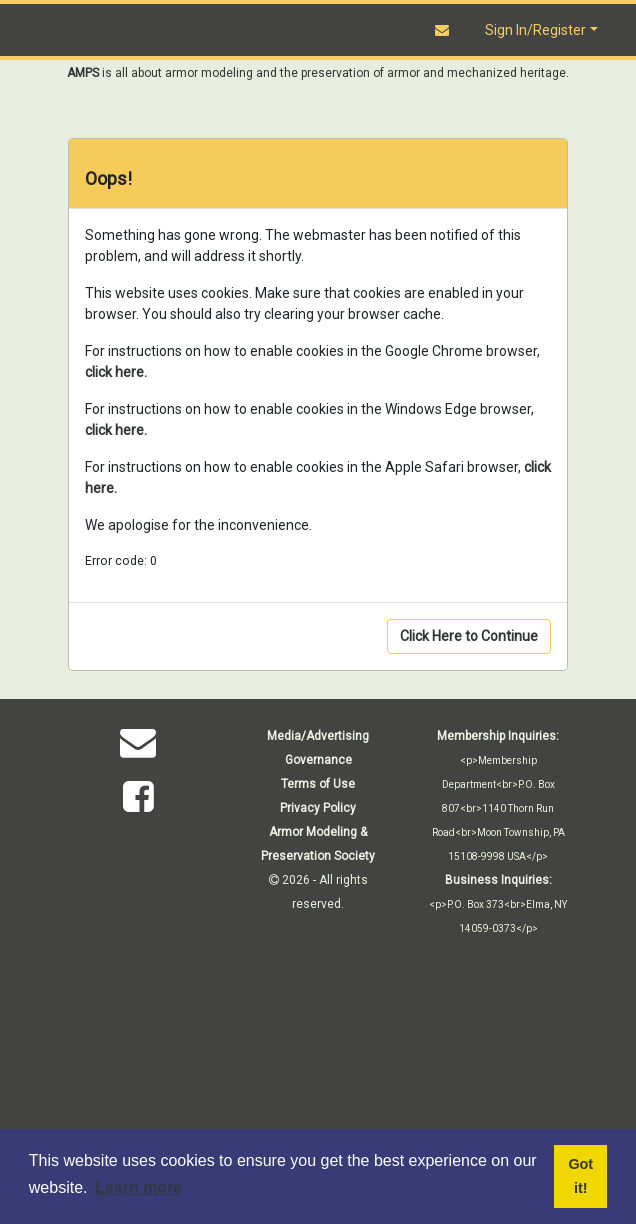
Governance (318, 760)
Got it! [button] (580, 1176)
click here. (116, 372)
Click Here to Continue (469, 636)
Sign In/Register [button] (535, 30)
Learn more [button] (138, 1187)
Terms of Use (318, 784)
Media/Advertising (318, 736)
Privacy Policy (318, 808)
